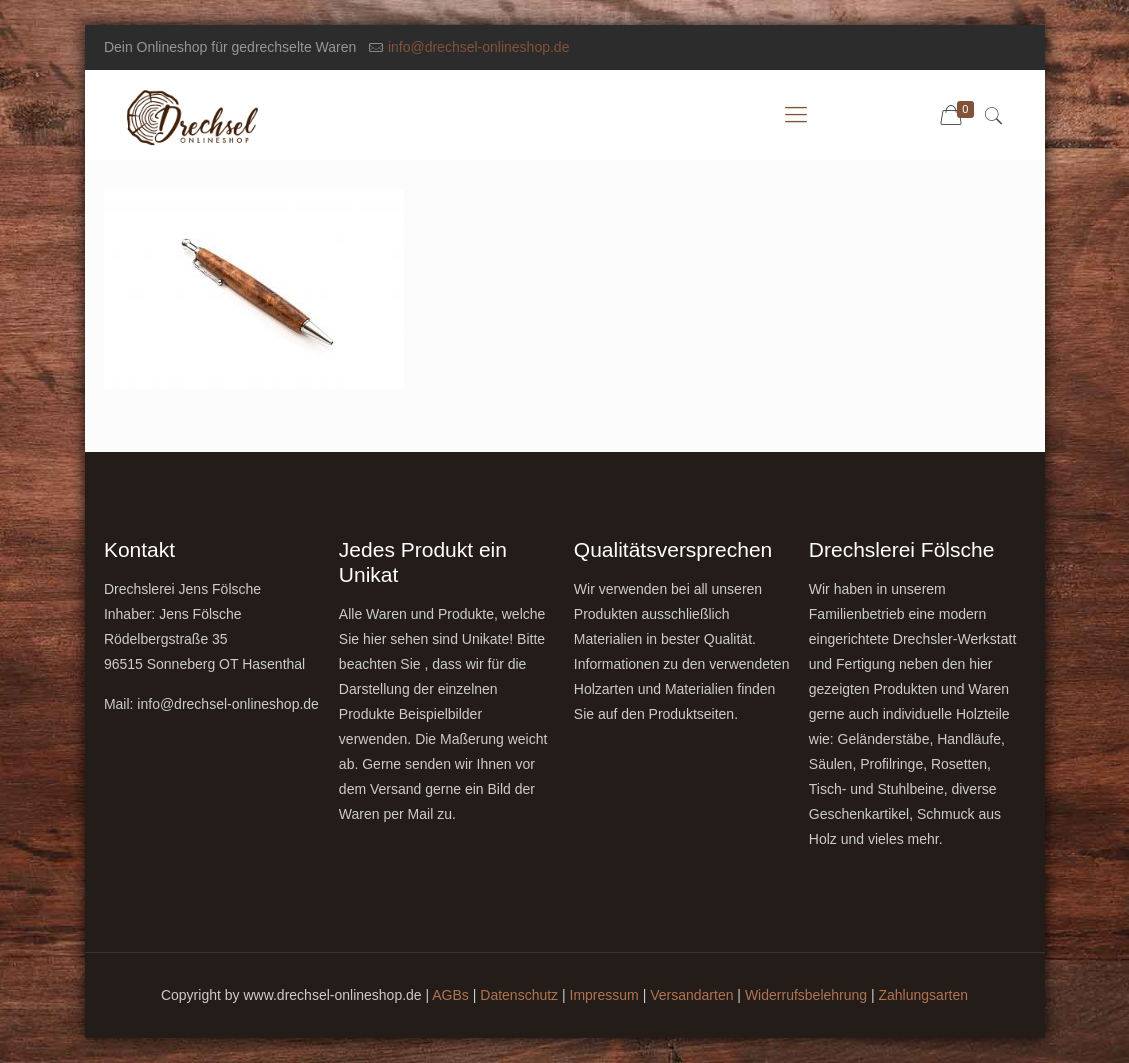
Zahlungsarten (924, 995)
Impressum (604, 995)
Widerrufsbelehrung (806, 995)
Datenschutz (519, 995)
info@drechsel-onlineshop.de (479, 47)
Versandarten (691, 995)
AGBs (450, 995)
